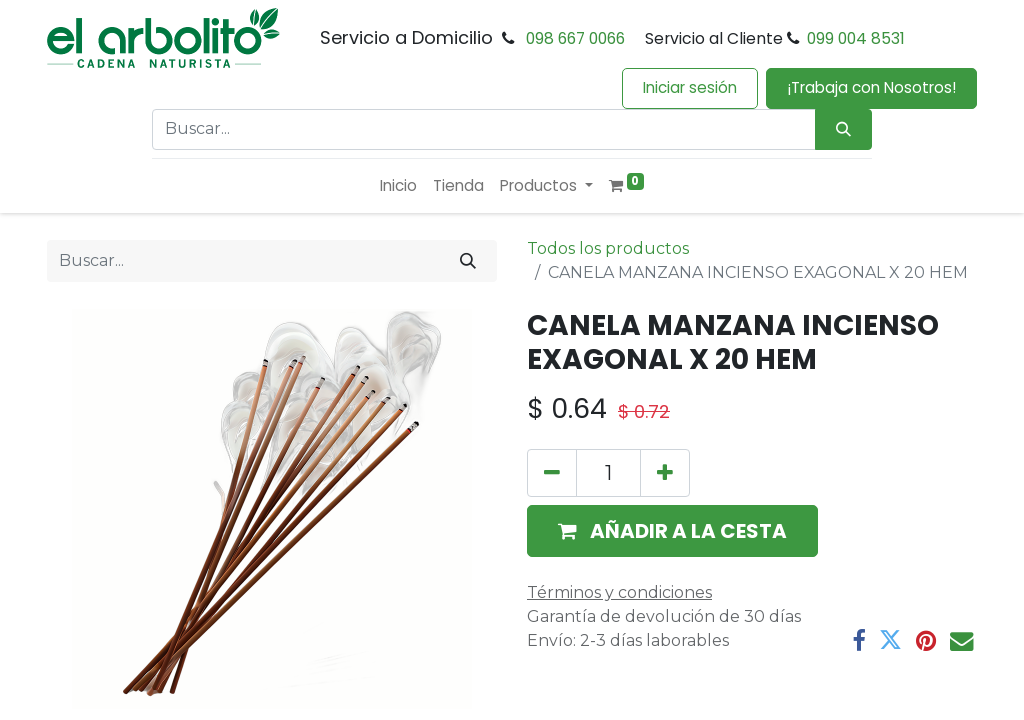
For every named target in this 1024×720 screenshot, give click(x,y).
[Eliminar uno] (552, 473)
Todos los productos (608, 248)
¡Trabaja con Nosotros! (871, 87)
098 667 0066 (575, 38)
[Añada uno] (665, 473)
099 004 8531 (856, 38)
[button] (672, 531)
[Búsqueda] (843, 129)
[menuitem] (398, 186)
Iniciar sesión (690, 87)
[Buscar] (468, 261)
